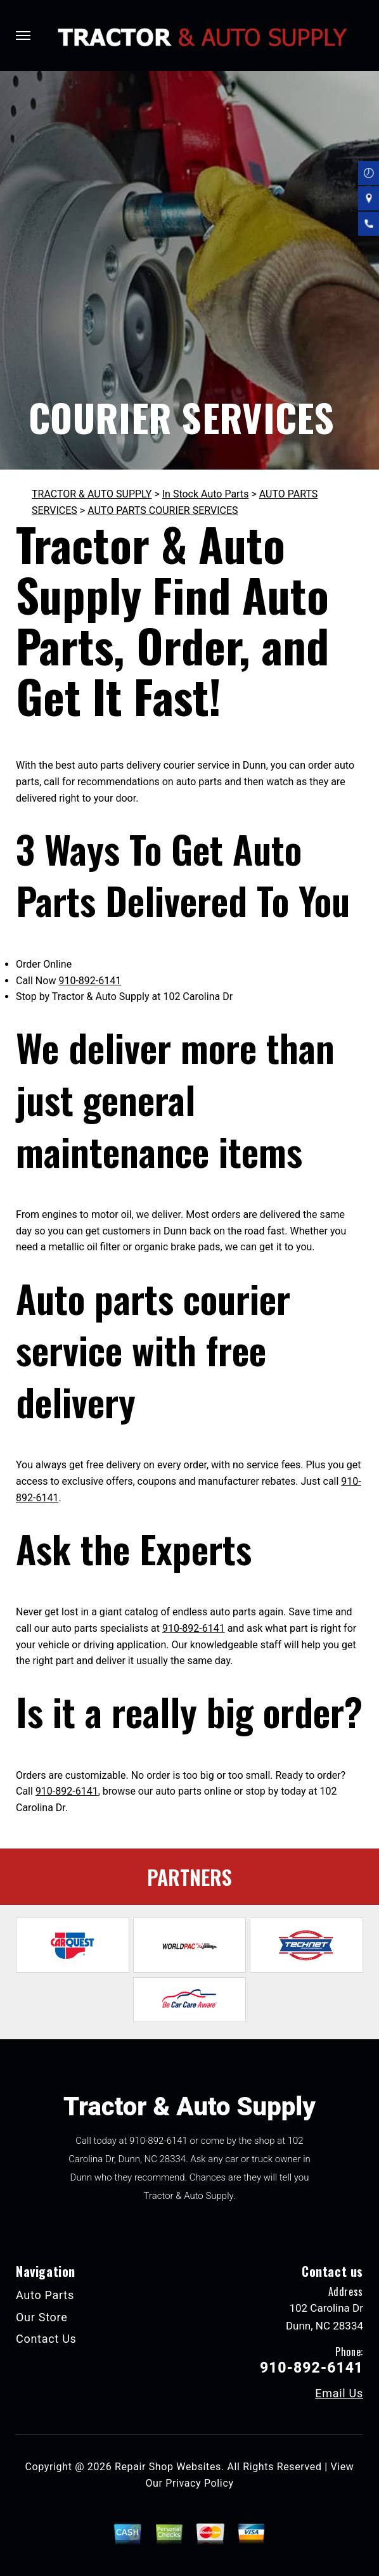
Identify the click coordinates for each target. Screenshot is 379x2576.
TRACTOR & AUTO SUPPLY (91, 494)
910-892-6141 (89, 981)
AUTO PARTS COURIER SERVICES (162, 510)
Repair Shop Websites (168, 2467)
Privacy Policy (199, 2483)
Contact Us (46, 2338)
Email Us (339, 2393)
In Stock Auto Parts (205, 494)
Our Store (42, 2317)
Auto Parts (45, 2295)
